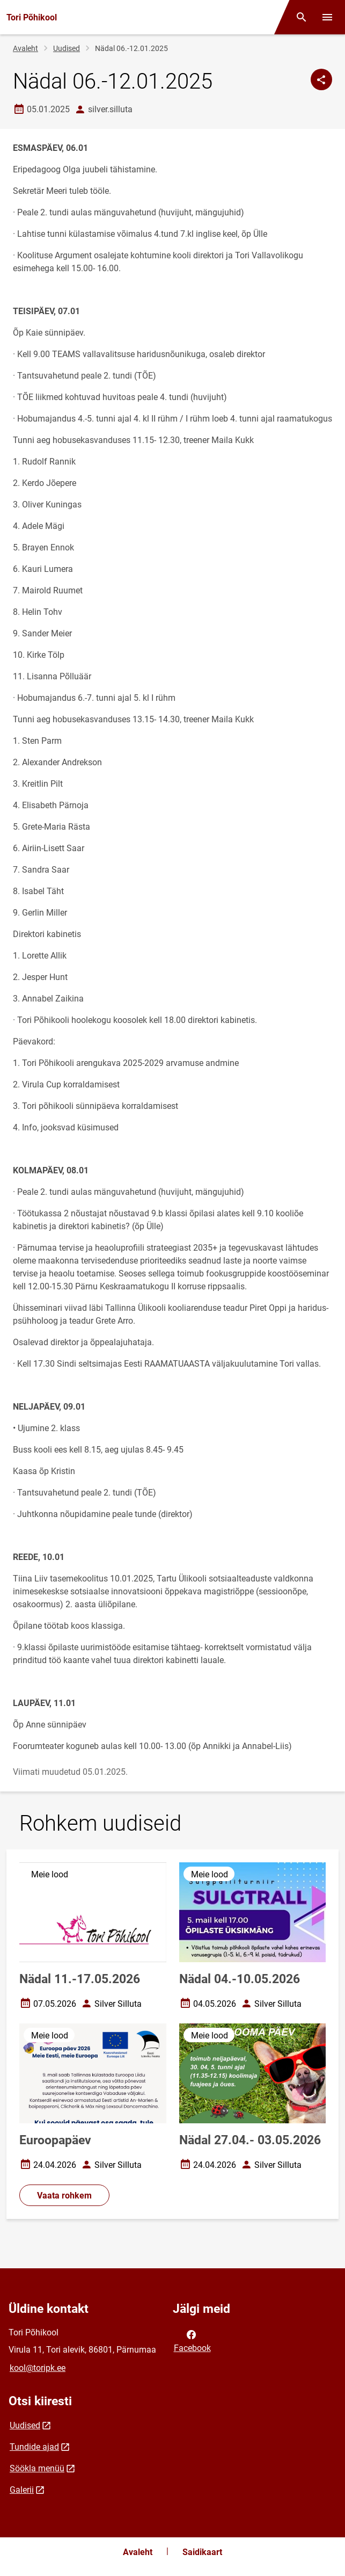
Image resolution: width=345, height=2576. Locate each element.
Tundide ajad (34, 2447)
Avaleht (25, 48)
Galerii (22, 2490)
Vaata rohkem (64, 2195)
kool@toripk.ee (37, 2368)
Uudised (66, 48)
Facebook (192, 2340)
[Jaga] (321, 79)
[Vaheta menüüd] (327, 17)
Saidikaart (202, 2552)
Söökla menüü (37, 2468)
